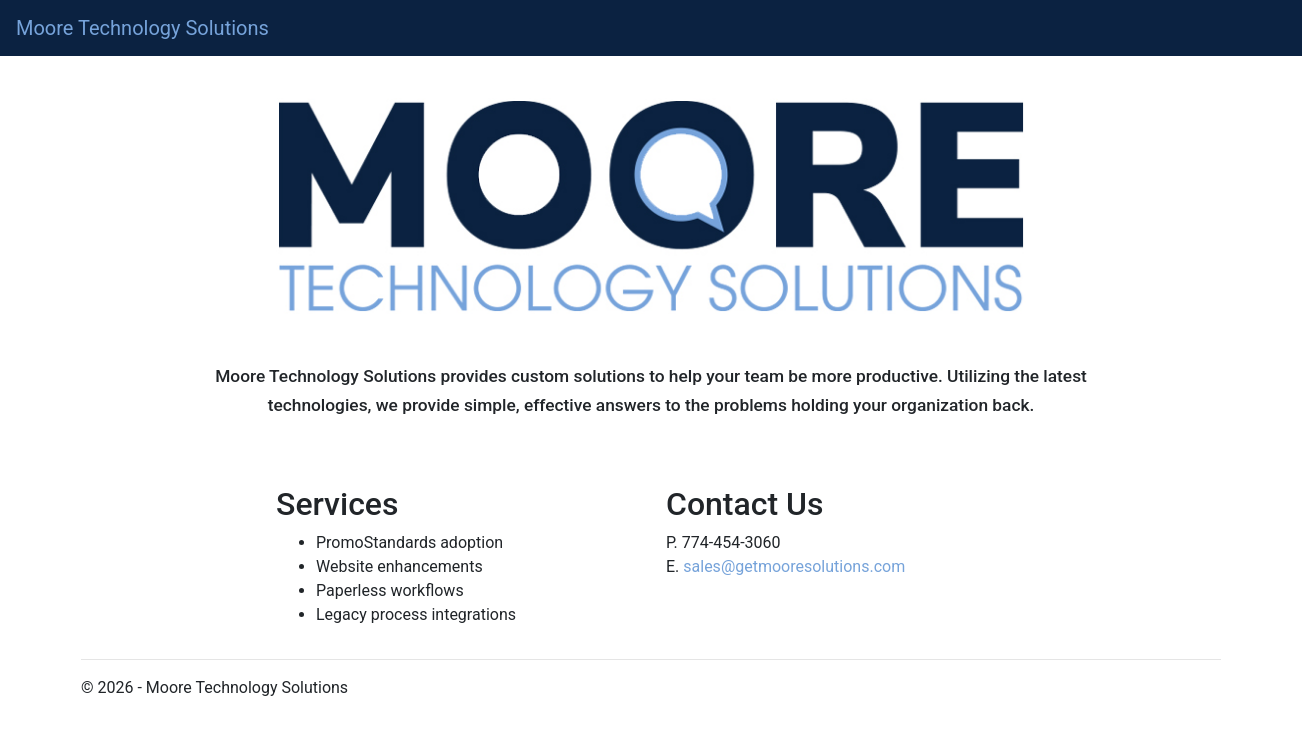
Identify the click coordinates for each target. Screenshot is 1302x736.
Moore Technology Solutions (142, 28)
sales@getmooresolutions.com (794, 566)
